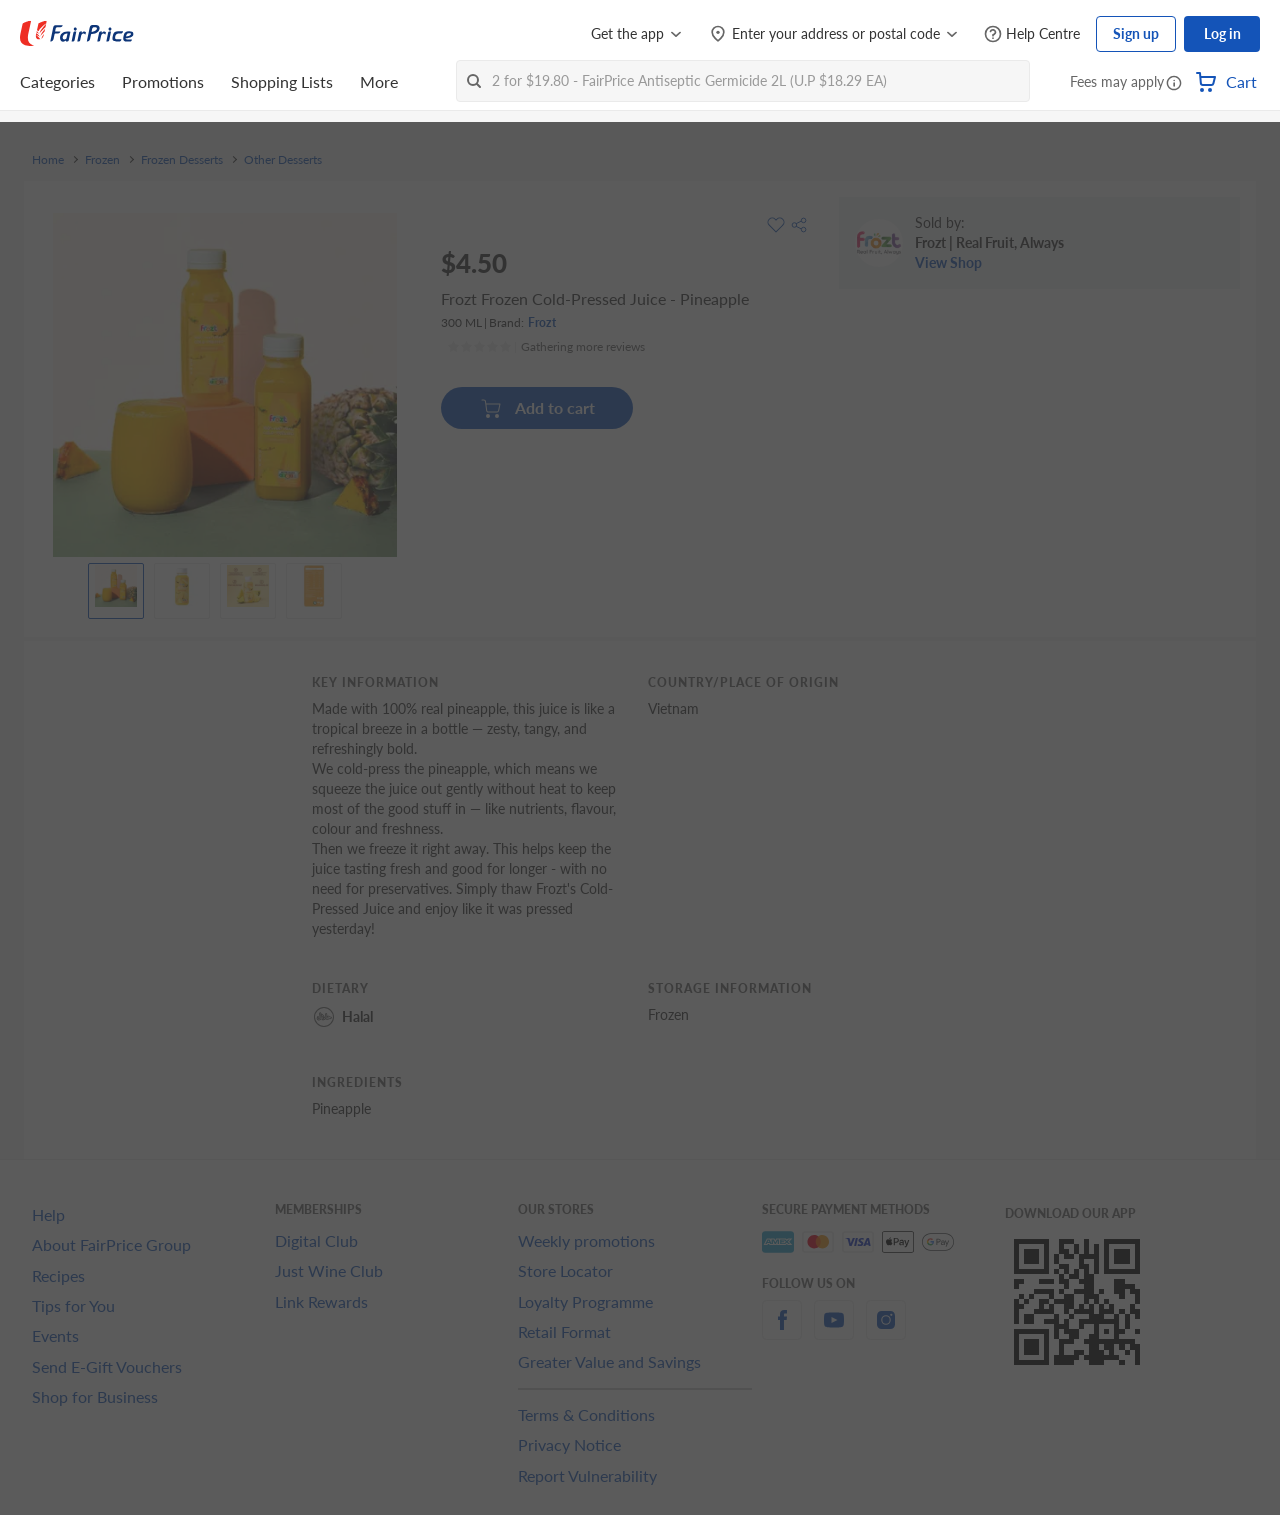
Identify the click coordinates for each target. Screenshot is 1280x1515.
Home (48, 160)
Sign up (1136, 33)
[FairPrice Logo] (77, 34)
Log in (1222, 33)
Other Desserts (283, 160)
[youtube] (834, 1331)
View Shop (948, 262)
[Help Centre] (1032, 34)
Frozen (102, 160)
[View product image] (116, 586)
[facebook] (782, 1331)
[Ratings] (546, 347)
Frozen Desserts (182, 160)
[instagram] (886, 1331)
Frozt (542, 322)
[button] (1174, 84)
